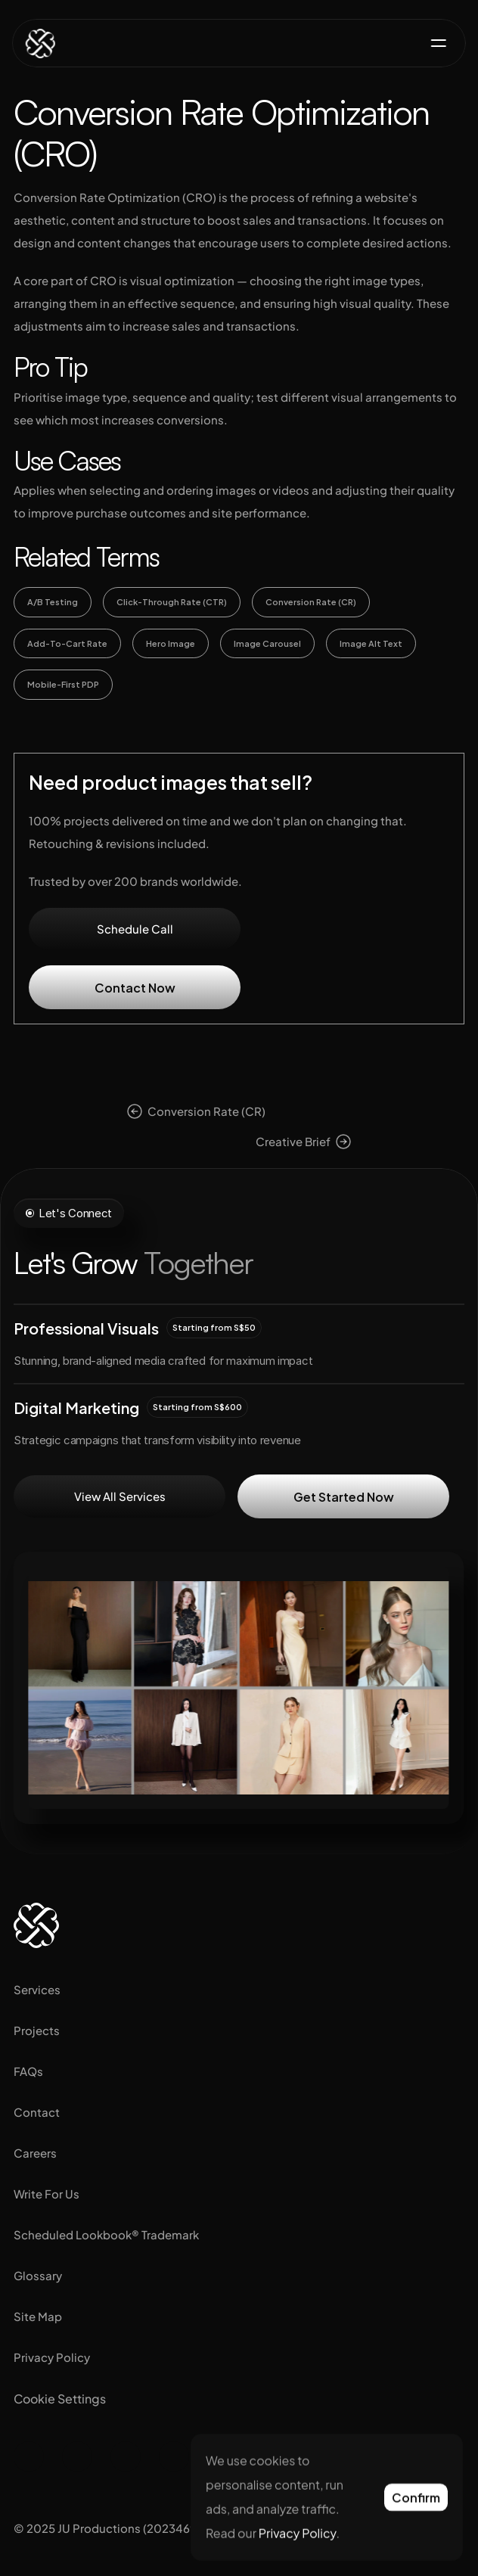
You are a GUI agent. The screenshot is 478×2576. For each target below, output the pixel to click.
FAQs (28, 2071)
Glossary (38, 2275)
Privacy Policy (52, 2357)
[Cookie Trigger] (60, 2399)
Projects (37, 2030)
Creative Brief (293, 1141)
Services (37, 1989)
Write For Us (46, 2193)
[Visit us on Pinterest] (174, 2456)
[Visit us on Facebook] (77, 2456)
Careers (35, 2153)
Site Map (38, 2316)
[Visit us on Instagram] (29, 2456)
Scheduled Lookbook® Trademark (106, 2234)
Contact (37, 2112)
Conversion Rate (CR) (206, 1111)
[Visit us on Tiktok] (125, 2456)
